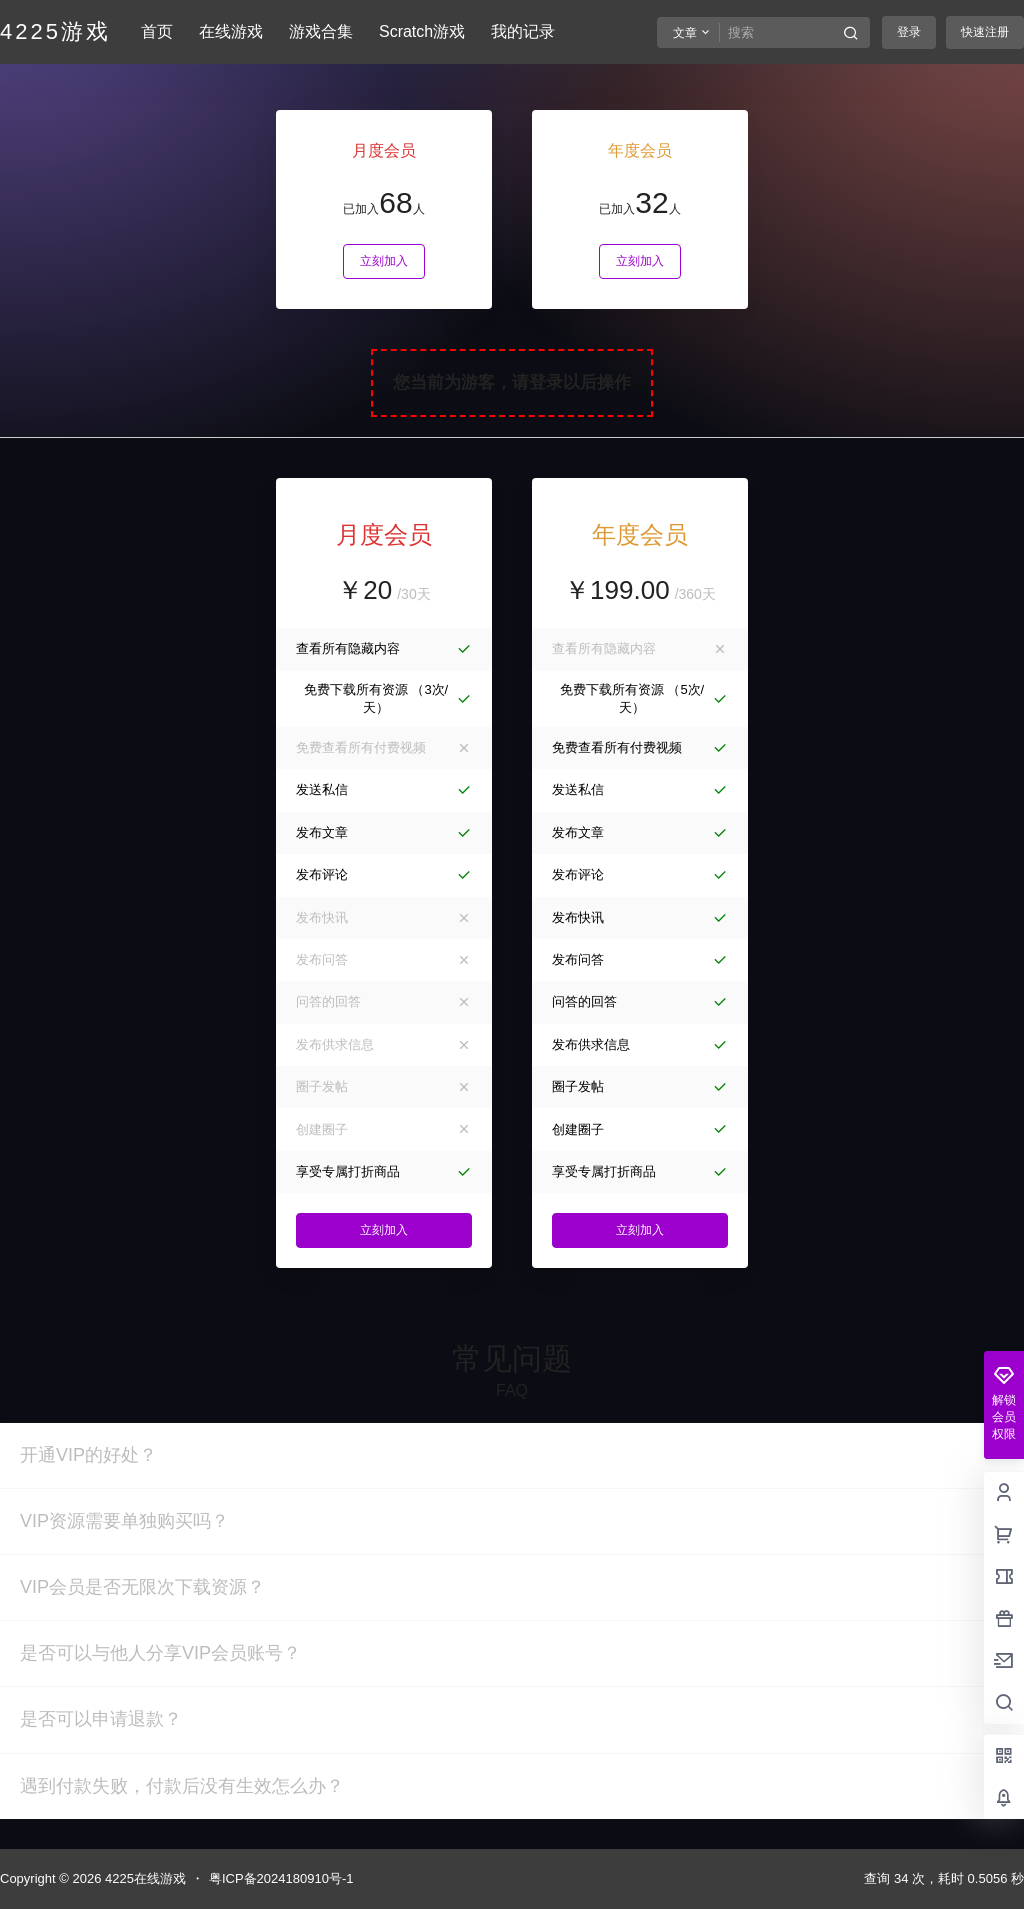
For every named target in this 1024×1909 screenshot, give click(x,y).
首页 (157, 31)
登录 (909, 32)
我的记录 (523, 31)
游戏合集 (321, 31)
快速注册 (985, 32)
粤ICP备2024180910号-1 (281, 1878)
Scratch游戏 (422, 31)
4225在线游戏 (143, 1878)
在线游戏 (231, 31)
